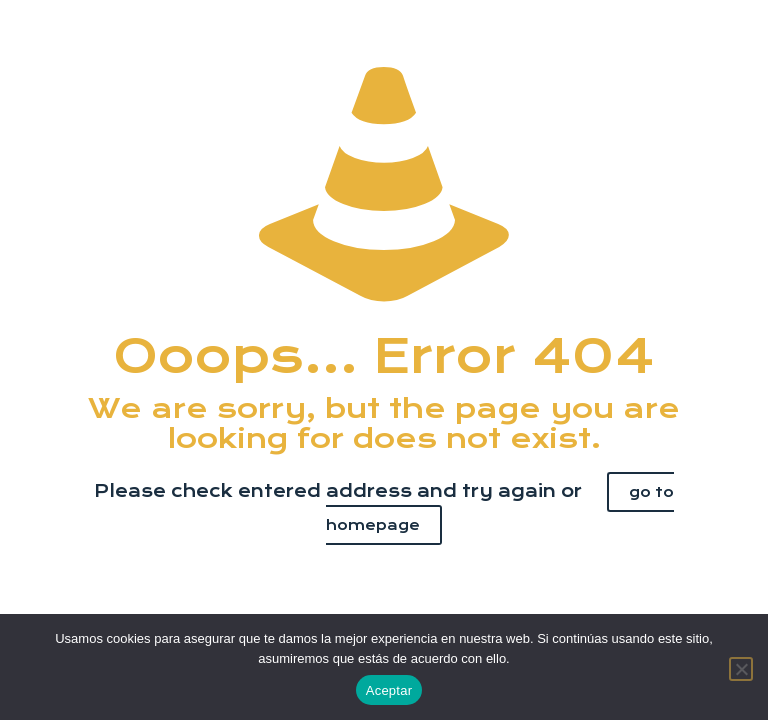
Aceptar (389, 690)
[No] (741, 669)
